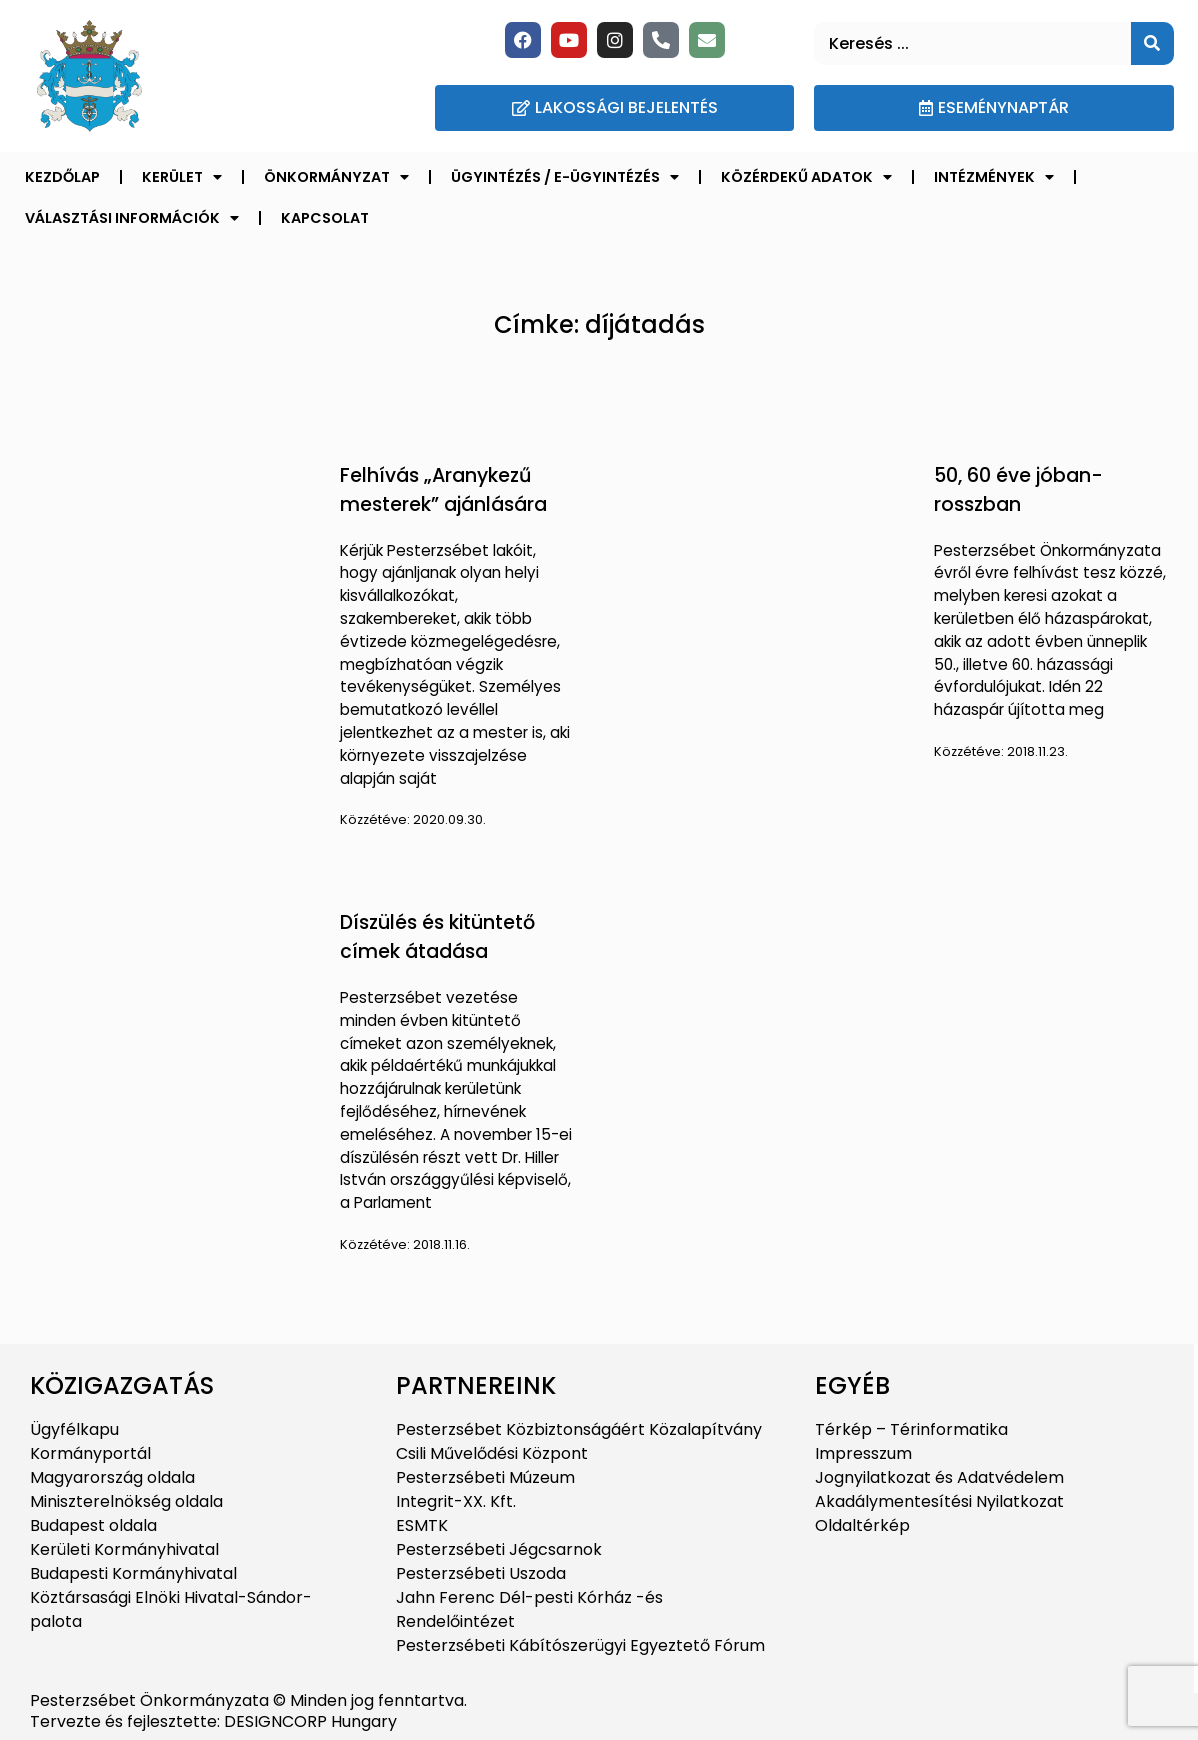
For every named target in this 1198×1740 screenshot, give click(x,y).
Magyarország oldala (112, 1477)
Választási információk (132, 218)
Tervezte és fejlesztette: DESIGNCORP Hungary (213, 1721)
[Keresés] (1152, 43)
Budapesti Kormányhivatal (133, 1573)
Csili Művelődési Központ (492, 1453)
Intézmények (994, 177)
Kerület (182, 177)
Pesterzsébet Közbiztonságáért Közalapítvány (579, 1429)
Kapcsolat (325, 218)
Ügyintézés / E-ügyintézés (565, 177)
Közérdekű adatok (806, 177)
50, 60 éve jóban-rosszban (1018, 490)
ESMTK (422, 1525)
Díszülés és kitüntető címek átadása (437, 937)
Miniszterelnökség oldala (126, 1501)
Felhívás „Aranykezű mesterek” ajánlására (443, 490)
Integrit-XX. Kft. (456, 1501)
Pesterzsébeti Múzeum (485, 1477)
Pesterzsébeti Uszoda (481, 1573)
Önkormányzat (336, 177)
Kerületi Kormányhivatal (124, 1549)
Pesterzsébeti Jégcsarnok (499, 1549)
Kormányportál (90, 1453)
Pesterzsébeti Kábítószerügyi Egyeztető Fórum (580, 1645)
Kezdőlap (62, 177)
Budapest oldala (93, 1525)
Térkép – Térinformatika (911, 1429)
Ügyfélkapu (74, 1429)
